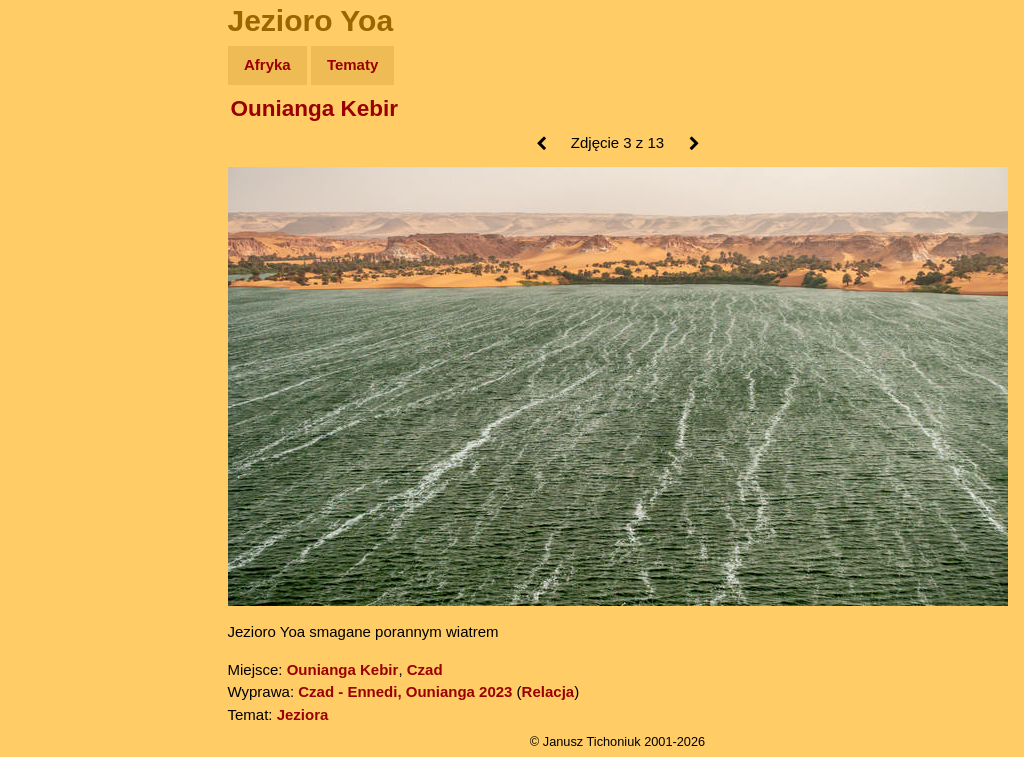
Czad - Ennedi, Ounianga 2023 (405, 691)
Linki (51, 373)
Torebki (60, 412)
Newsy (57, 219)
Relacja (548, 691)
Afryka (267, 64)
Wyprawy (66, 142)
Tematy (352, 64)
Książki (59, 258)
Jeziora (303, 714)
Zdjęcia (59, 181)
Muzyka (60, 296)
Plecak (57, 335)
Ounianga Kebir (315, 108)
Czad (425, 669)
